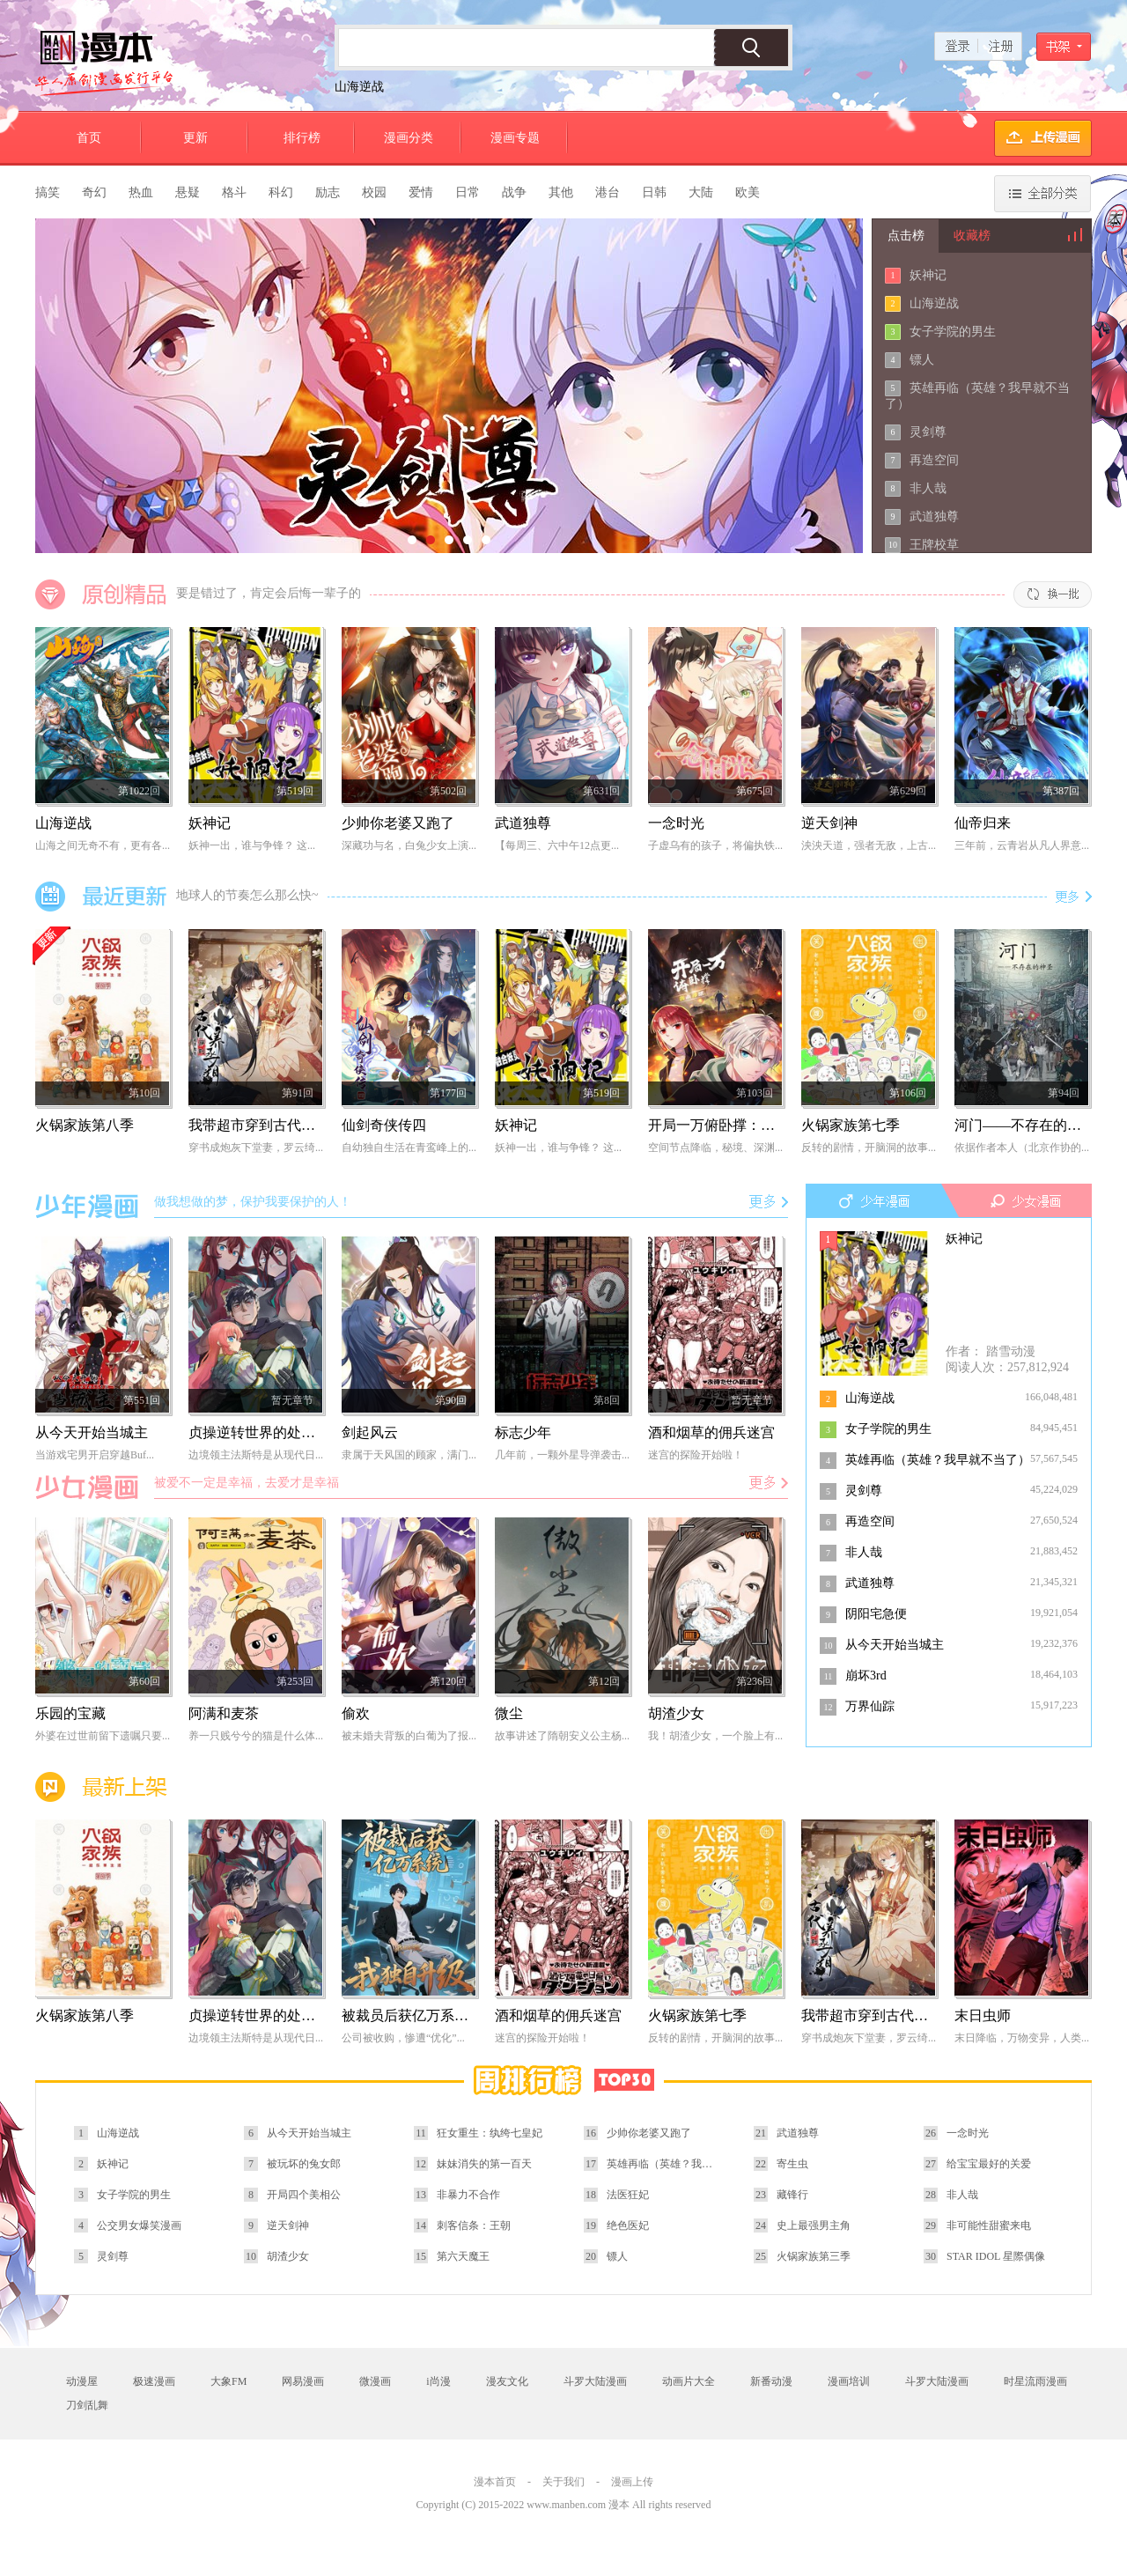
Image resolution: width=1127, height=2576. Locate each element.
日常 (467, 192)
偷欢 (356, 1713)
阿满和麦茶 (223, 1713)
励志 (327, 192)
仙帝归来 (982, 823)
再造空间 (934, 460)
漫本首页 (495, 2482)
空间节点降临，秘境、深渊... (715, 1147)
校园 (374, 192)
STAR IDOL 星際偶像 (996, 2256)
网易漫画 (303, 2381)
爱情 (421, 192)
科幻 (281, 192)
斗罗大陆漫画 (595, 2381)
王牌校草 (934, 544)
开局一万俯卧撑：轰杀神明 (732, 1125)
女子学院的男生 (953, 331)
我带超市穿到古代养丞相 (265, 1125)
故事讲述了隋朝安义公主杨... (562, 1736)
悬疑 (187, 192)
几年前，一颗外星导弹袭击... (562, 1455)
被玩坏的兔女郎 (304, 2164)
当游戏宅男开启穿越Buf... (94, 1455)
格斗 (234, 192)
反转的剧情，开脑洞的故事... (868, 1147)
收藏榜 (972, 235)
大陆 (701, 192)
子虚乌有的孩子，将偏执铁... (715, 845)
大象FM (228, 2381)
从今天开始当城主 (894, 1644)
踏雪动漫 (1010, 1351)
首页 (89, 137)
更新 (195, 137)
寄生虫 (792, 2164)
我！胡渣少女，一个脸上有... (715, 1736)
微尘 (509, 1713)
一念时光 (676, 823)
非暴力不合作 (468, 2194)
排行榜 (302, 137)
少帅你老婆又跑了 (398, 823)
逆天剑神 (829, 823)
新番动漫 (771, 2381)
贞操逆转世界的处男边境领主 (280, 1432)
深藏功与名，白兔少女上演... (409, 845)
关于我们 (563, 2482)
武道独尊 (934, 516)
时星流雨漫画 (1035, 2381)
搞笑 (47, 192)
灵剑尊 (928, 432)
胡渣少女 (676, 1713)
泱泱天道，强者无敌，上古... (868, 845)
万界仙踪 (870, 1706)
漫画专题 (515, 137)
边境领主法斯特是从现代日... (255, 1455)
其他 (561, 192)
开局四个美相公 (304, 2194)
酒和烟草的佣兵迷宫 (711, 1432)
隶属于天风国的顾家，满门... (409, 1455)
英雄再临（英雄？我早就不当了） (937, 1459)
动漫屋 (82, 2381)
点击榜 (906, 235)
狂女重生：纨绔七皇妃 (489, 2133)
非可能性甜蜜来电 (989, 2225)
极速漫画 (154, 2381)
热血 (141, 192)
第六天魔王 (463, 2256)
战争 (514, 192)
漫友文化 (507, 2381)
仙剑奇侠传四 (384, 1125)
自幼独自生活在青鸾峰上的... (409, 1147)
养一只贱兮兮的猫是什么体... (255, 1736)
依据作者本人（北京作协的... (1021, 1147)
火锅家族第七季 (850, 1125)
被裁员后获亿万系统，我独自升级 (447, 2015)
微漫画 (375, 2381)
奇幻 (94, 192)
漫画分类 (408, 137)
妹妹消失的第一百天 (484, 2164)
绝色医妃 (628, 2225)
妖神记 (928, 275)
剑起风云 (370, 1432)
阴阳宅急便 (876, 1613)
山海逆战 (359, 86)
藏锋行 (792, 2194)
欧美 (747, 192)
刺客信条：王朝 (474, 2225)
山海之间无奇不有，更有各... (102, 845)
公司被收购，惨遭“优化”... (403, 2038)
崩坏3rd (866, 1675)
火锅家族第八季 (84, 1125)
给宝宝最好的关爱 (989, 2164)
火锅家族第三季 (814, 2256)
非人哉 (928, 488)
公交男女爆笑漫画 (139, 2225)
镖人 (922, 359)
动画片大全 (688, 2381)
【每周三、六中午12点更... (557, 845)
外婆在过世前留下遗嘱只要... (102, 1736)
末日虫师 (982, 2015)
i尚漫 (438, 2381)
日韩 (654, 192)
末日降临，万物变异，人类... (1021, 2038)
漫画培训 (849, 2381)
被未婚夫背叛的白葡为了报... (409, 1736)
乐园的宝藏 (70, 1713)
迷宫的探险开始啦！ (695, 1455)
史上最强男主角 (814, 2225)
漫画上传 (632, 2482)
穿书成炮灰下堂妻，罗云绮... (255, 1147)
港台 (607, 192)
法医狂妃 (628, 2194)
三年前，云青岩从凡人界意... (1021, 845)
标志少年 (523, 1432)
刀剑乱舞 (87, 2405)
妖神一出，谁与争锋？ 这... (251, 845)
